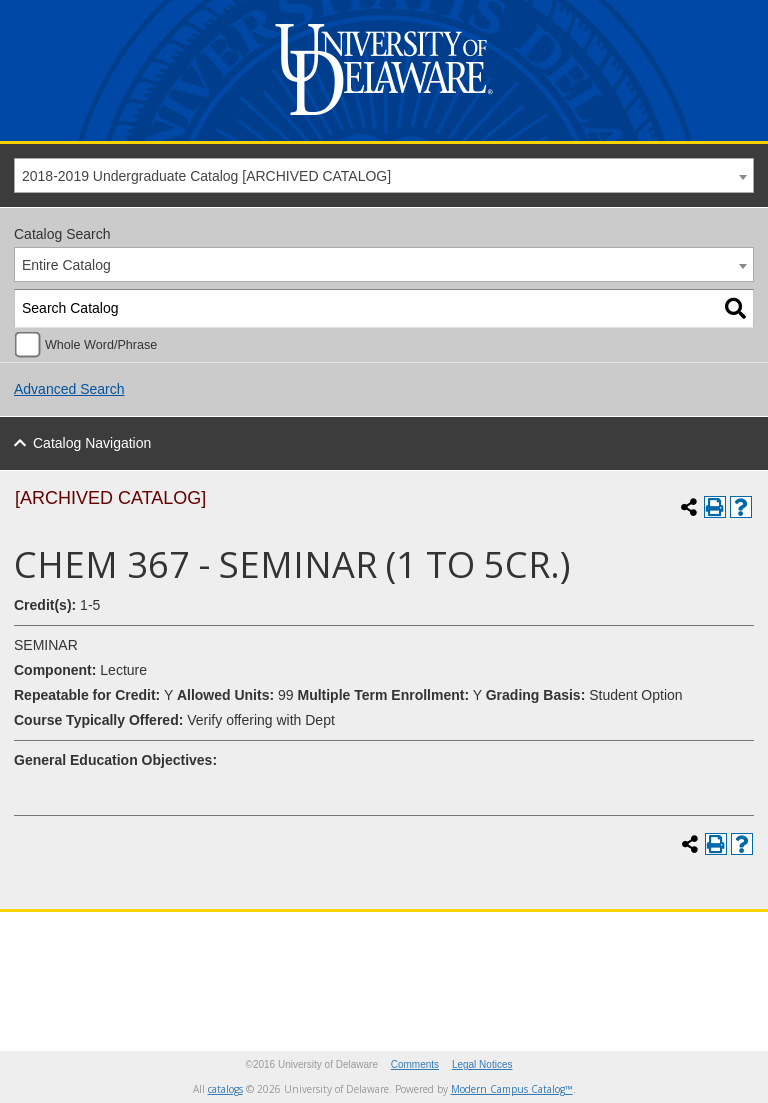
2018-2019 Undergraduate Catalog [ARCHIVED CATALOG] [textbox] (206, 176)
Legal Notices (482, 1064)
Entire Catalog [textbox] (66, 265)
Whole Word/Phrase (101, 345)
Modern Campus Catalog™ (512, 1089)
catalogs (225, 1089)
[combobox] (384, 175)
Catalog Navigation (92, 443)
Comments (415, 1064)
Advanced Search (69, 389)
